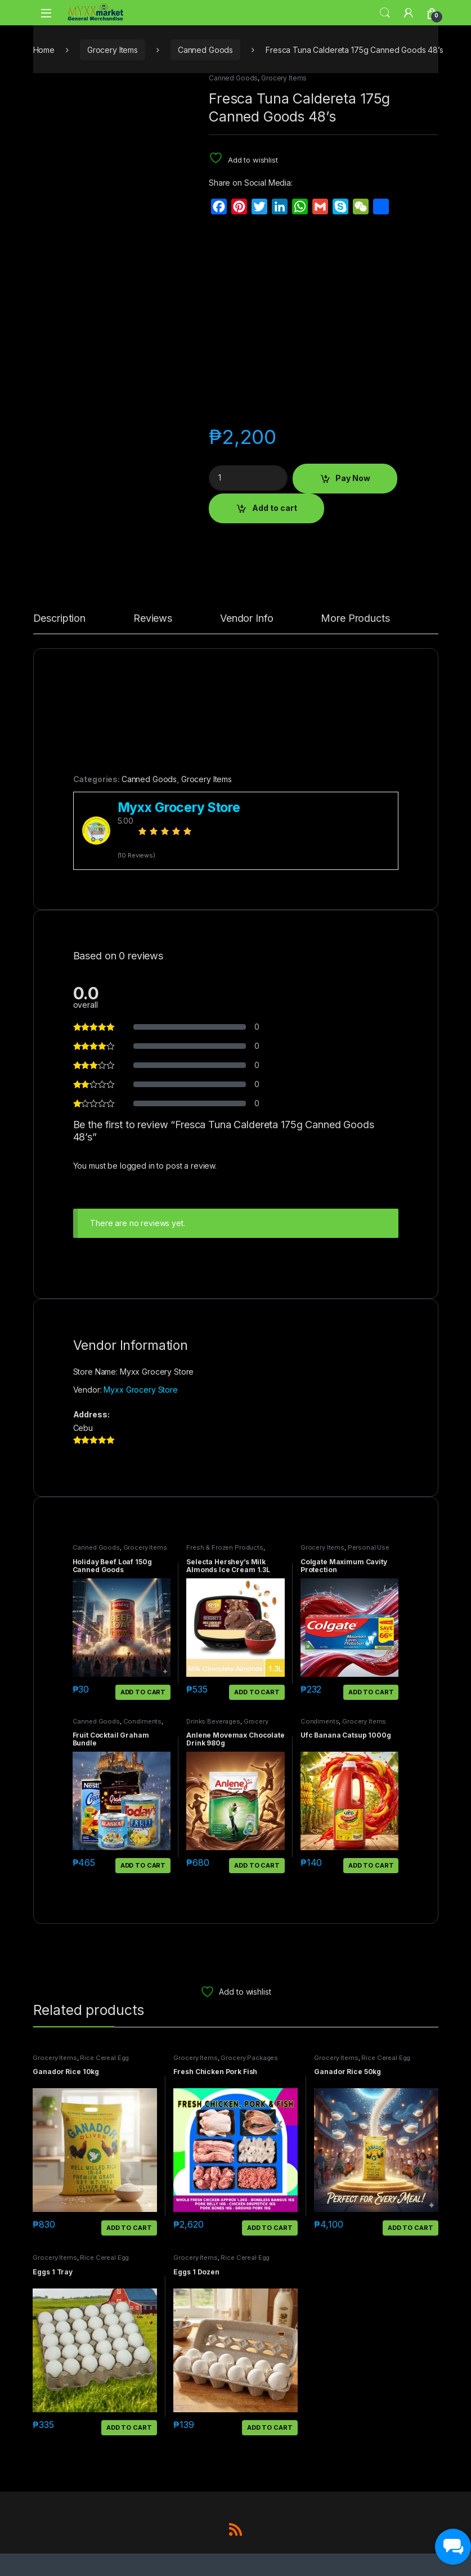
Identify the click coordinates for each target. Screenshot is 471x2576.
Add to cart (274, 508)
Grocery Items (112, 50)
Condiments (142, 1721)
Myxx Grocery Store (140, 1389)
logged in (137, 1165)
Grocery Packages (249, 2058)
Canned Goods (205, 50)
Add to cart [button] (142, 1692)
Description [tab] (59, 618)
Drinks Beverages (213, 1721)
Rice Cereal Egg (104, 2058)
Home (44, 50)
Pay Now (352, 478)
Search (385, 13)
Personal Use (368, 1547)
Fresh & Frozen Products (224, 1547)
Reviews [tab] (152, 618)
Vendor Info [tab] (246, 618)
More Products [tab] (355, 618)
